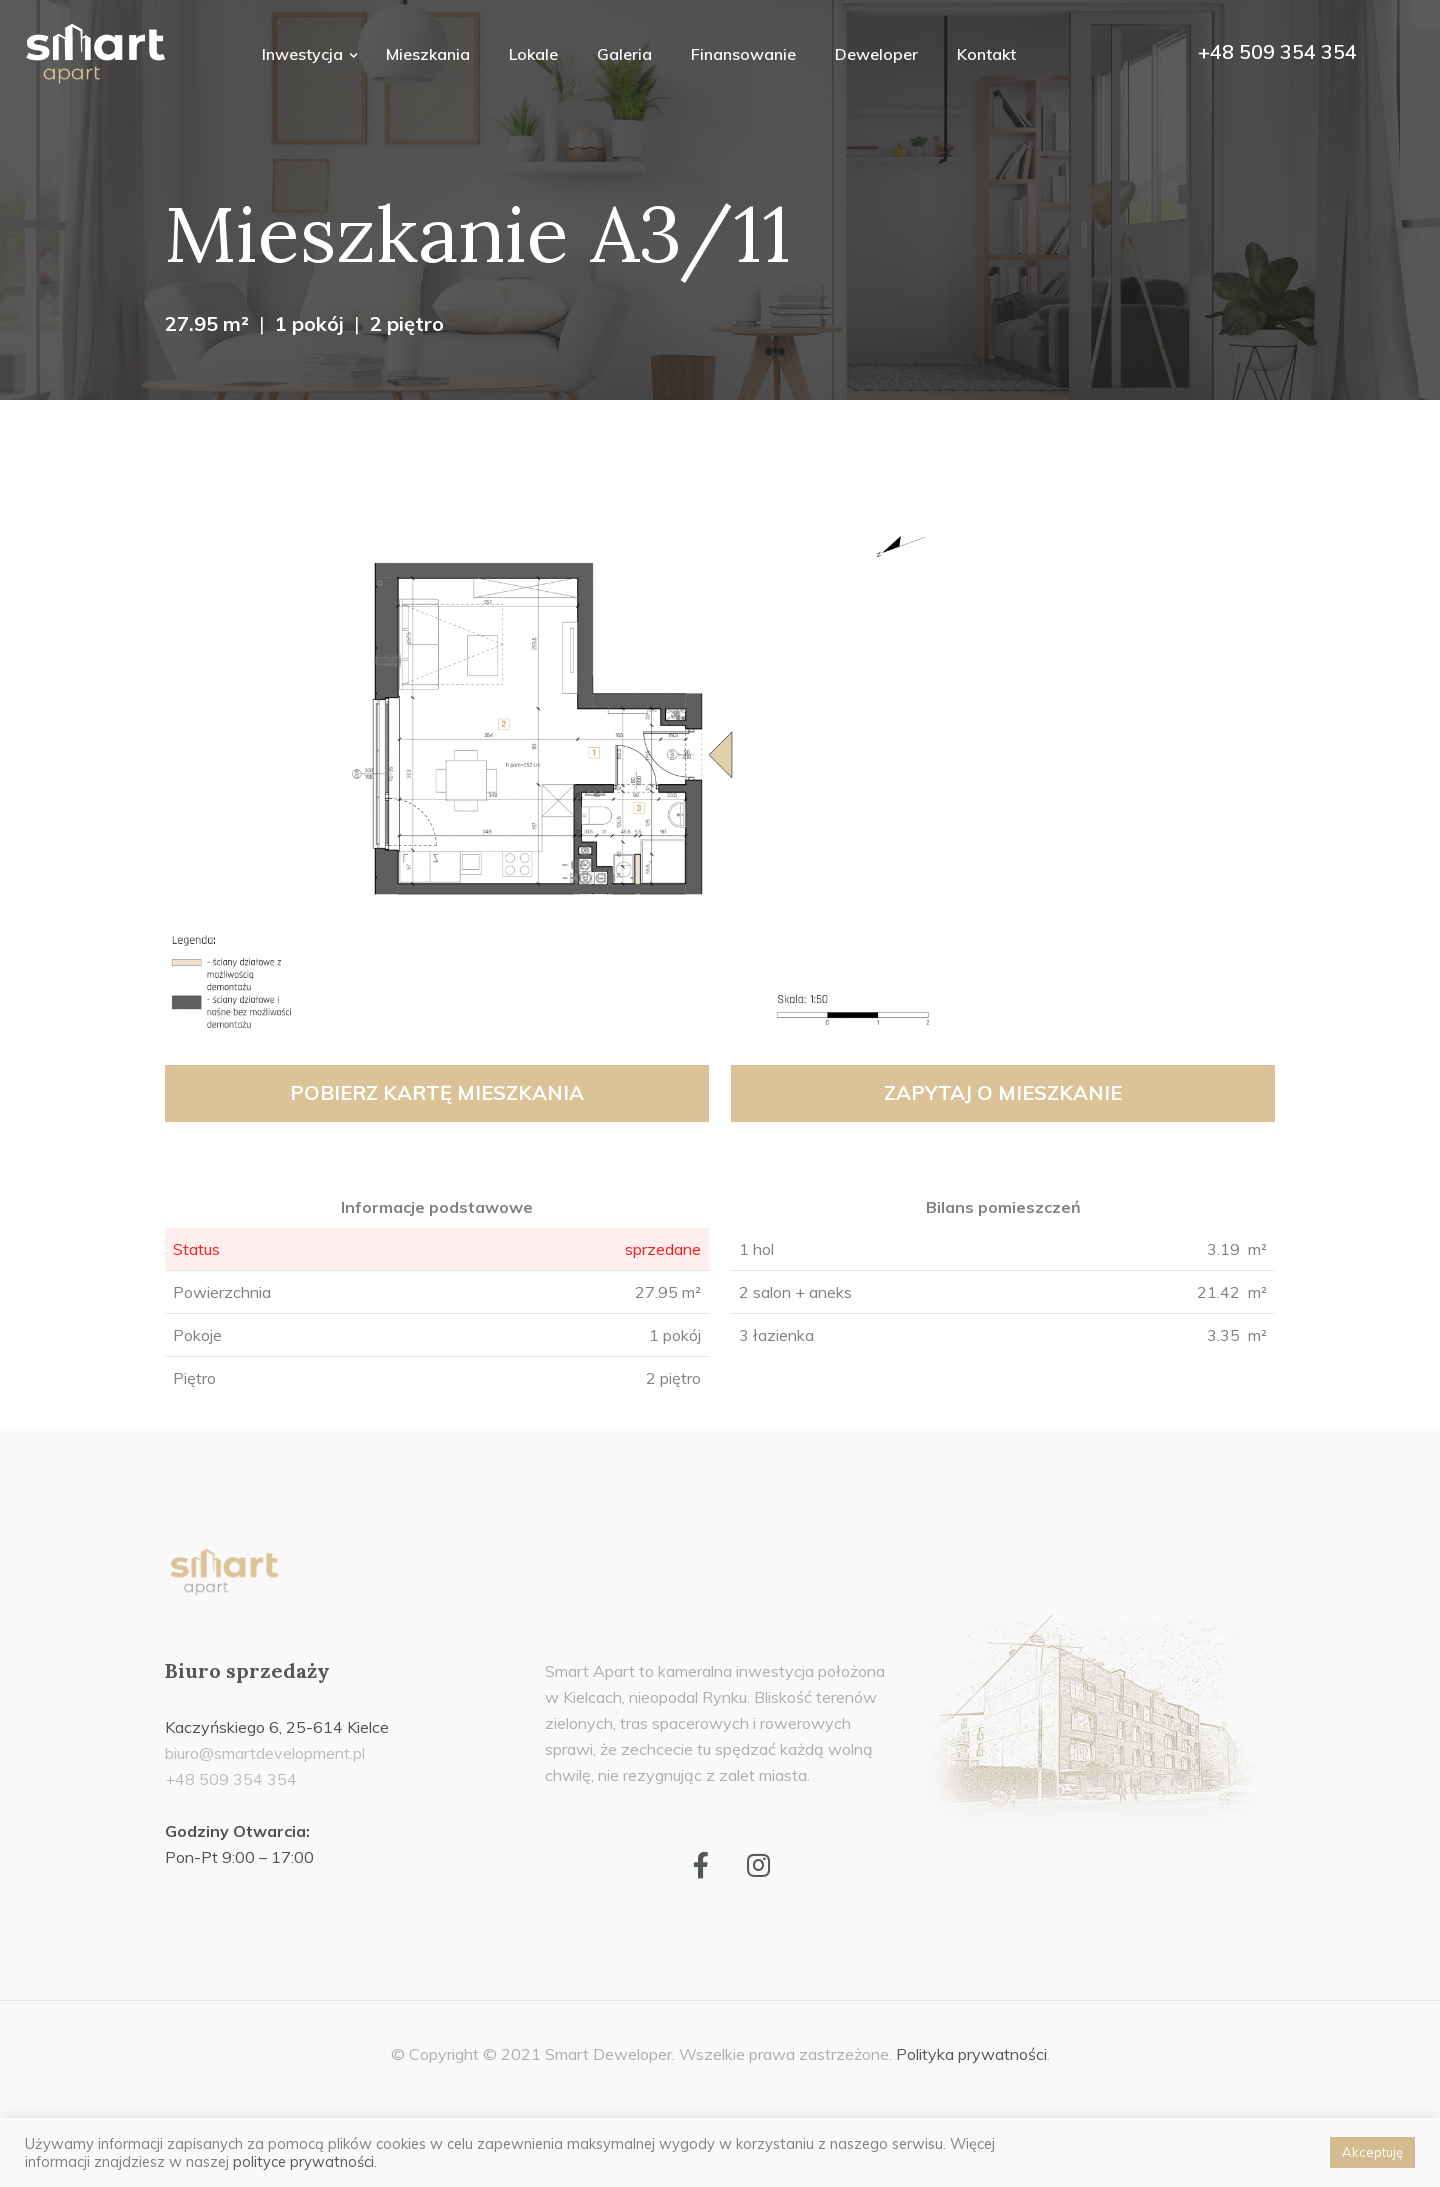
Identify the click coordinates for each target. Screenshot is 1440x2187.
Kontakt (986, 54)
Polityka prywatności (971, 2054)
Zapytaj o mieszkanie (1003, 1092)
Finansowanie (743, 54)
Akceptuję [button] (1372, 2152)
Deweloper (876, 54)
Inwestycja (304, 54)
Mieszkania (428, 54)
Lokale (533, 54)
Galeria (624, 54)
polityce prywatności (303, 2161)
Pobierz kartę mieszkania (437, 1092)
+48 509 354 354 (1277, 51)
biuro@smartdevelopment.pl (265, 1753)
